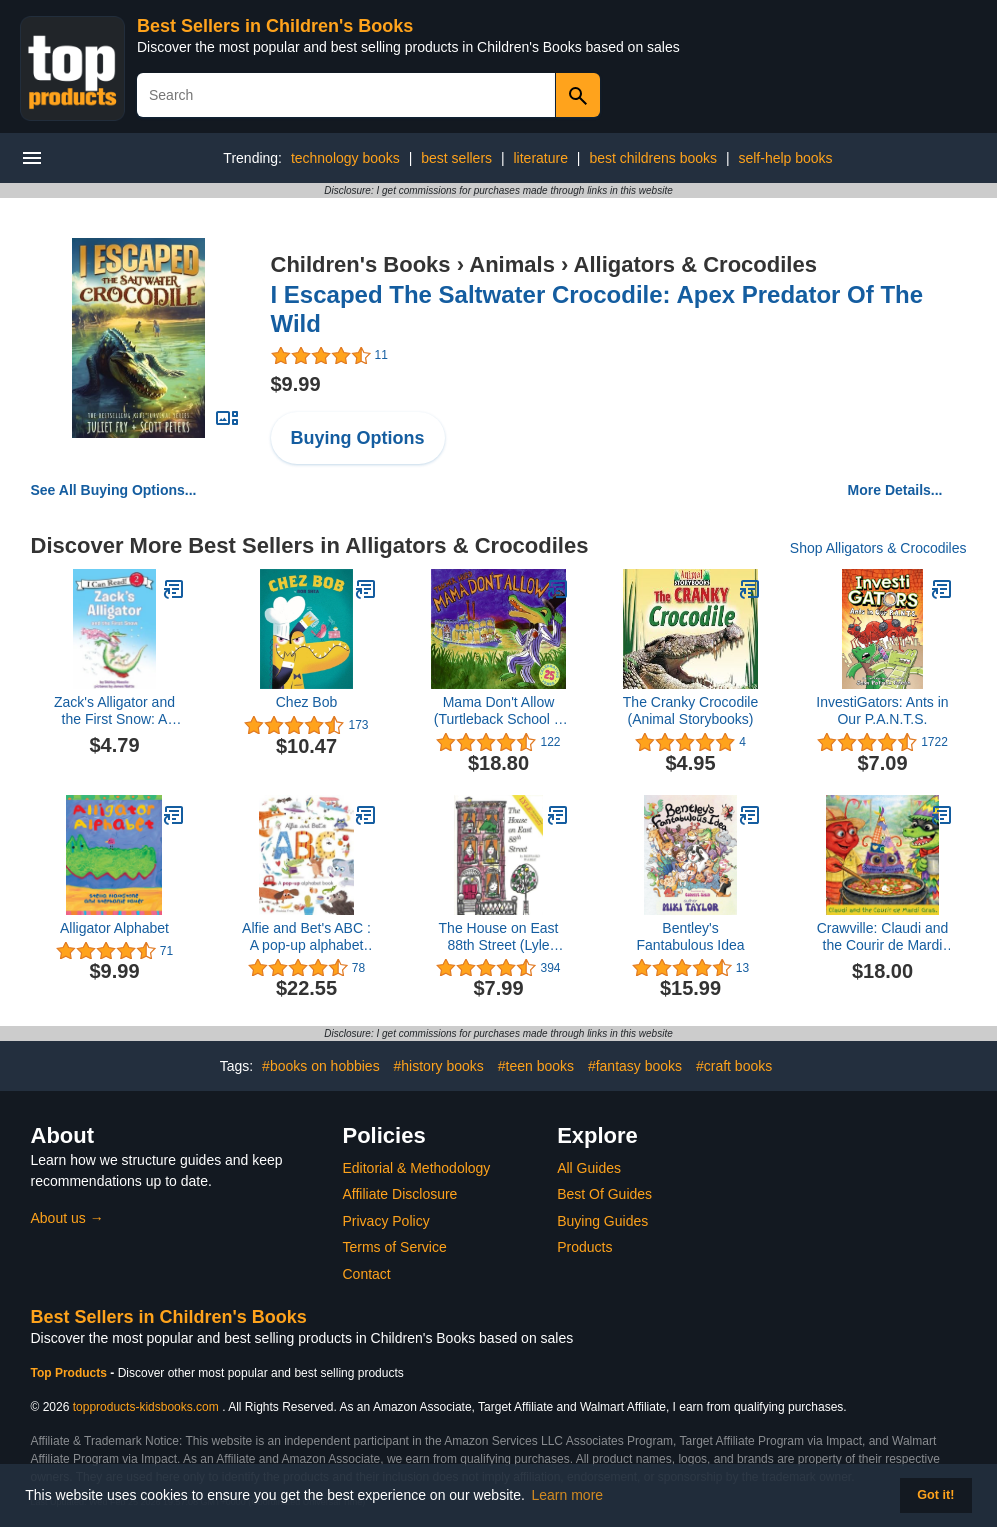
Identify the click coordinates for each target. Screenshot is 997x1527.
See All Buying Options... (114, 490)
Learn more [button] (568, 1495)
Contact (367, 1274)
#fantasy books (635, 1066)
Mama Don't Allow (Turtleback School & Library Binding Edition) (498, 711)
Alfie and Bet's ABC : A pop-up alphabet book (306, 937)
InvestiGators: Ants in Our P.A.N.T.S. (882, 710)
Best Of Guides (604, 1194)
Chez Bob (306, 702)
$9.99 (296, 384)
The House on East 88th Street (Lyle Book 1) (499, 937)
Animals (512, 264)
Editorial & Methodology (417, 1168)
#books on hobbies (321, 1066)
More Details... (895, 490)
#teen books (536, 1066)
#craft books (734, 1066)
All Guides (589, 1168)
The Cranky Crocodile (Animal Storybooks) (690, 710)
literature (541, 158)
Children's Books (361, 264)
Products (584, 1247)
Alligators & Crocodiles (695, 264)
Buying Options (358, 438)
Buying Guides (602, 1221)
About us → (67, 1218)
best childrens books (653, 158)
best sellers (456, 158)
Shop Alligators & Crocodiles (878, 548)
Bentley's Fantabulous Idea (690, 936)
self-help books (785, 158)
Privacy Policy (386, 1221)
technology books (345, 158)
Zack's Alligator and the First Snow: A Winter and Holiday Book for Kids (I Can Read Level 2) (114, 711)
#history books (439, 1066)
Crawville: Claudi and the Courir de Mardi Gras (883, 937)
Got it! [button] (935, 1495)
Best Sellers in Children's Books (275, 26)
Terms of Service (395, 1247)
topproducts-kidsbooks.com (146, 1407)
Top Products (71, 1373)
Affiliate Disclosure (400, 1194)
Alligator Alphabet (114, 928)
